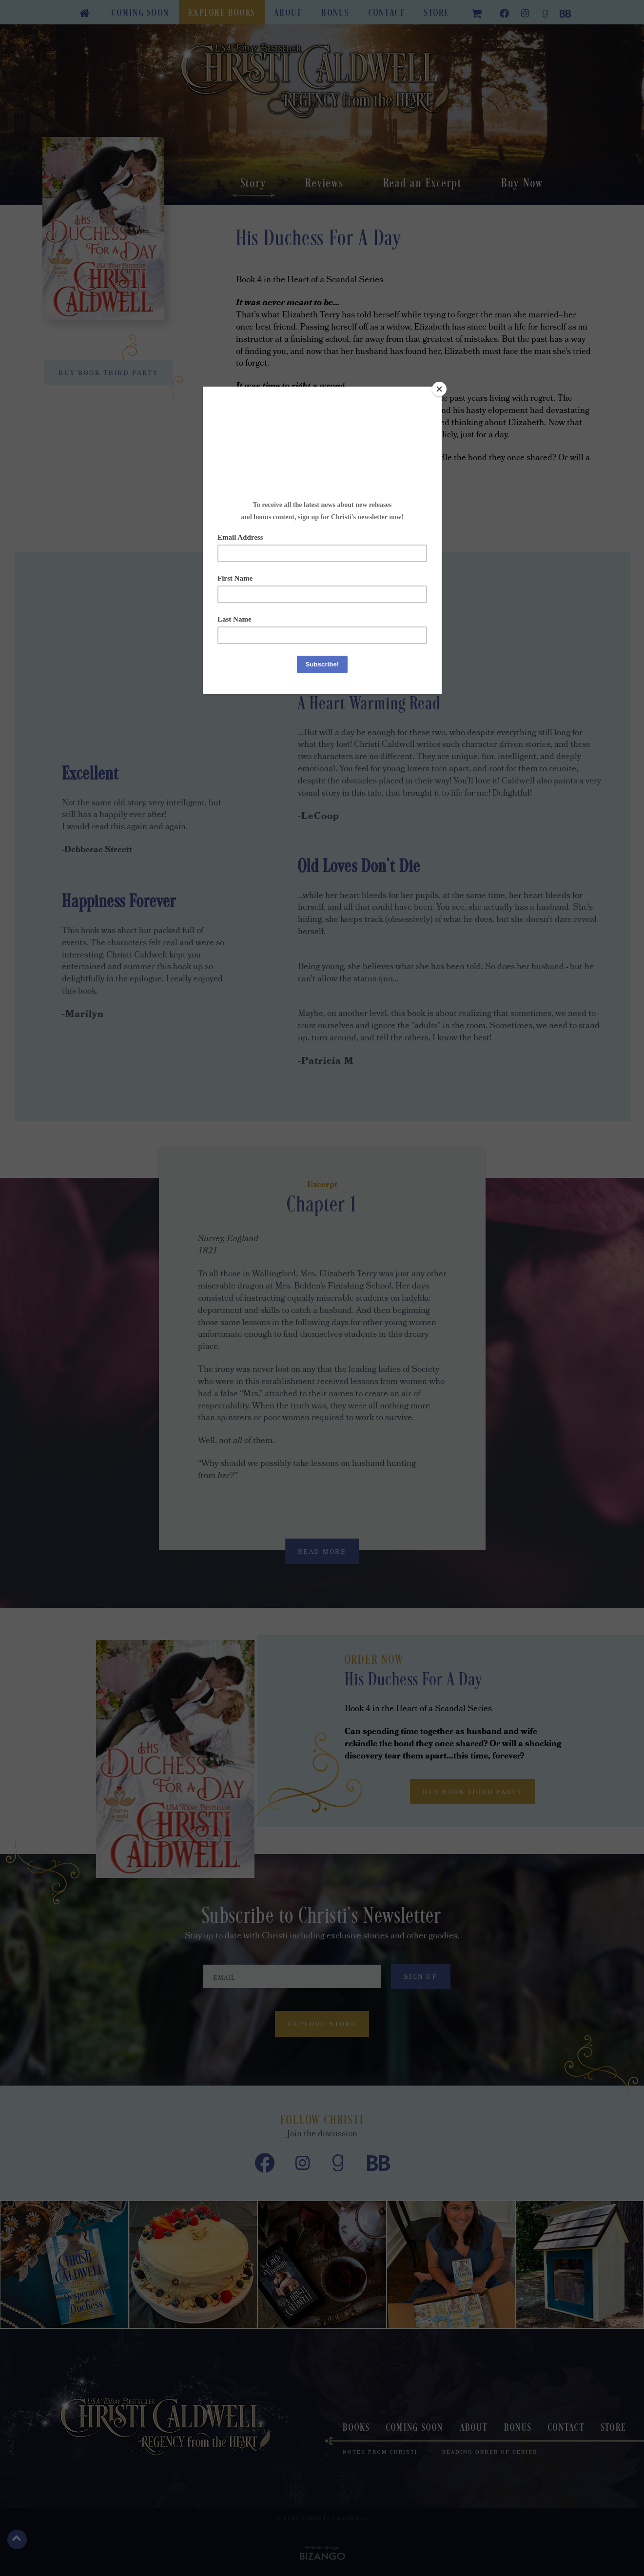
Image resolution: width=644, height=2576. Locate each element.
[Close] (439, 389)
